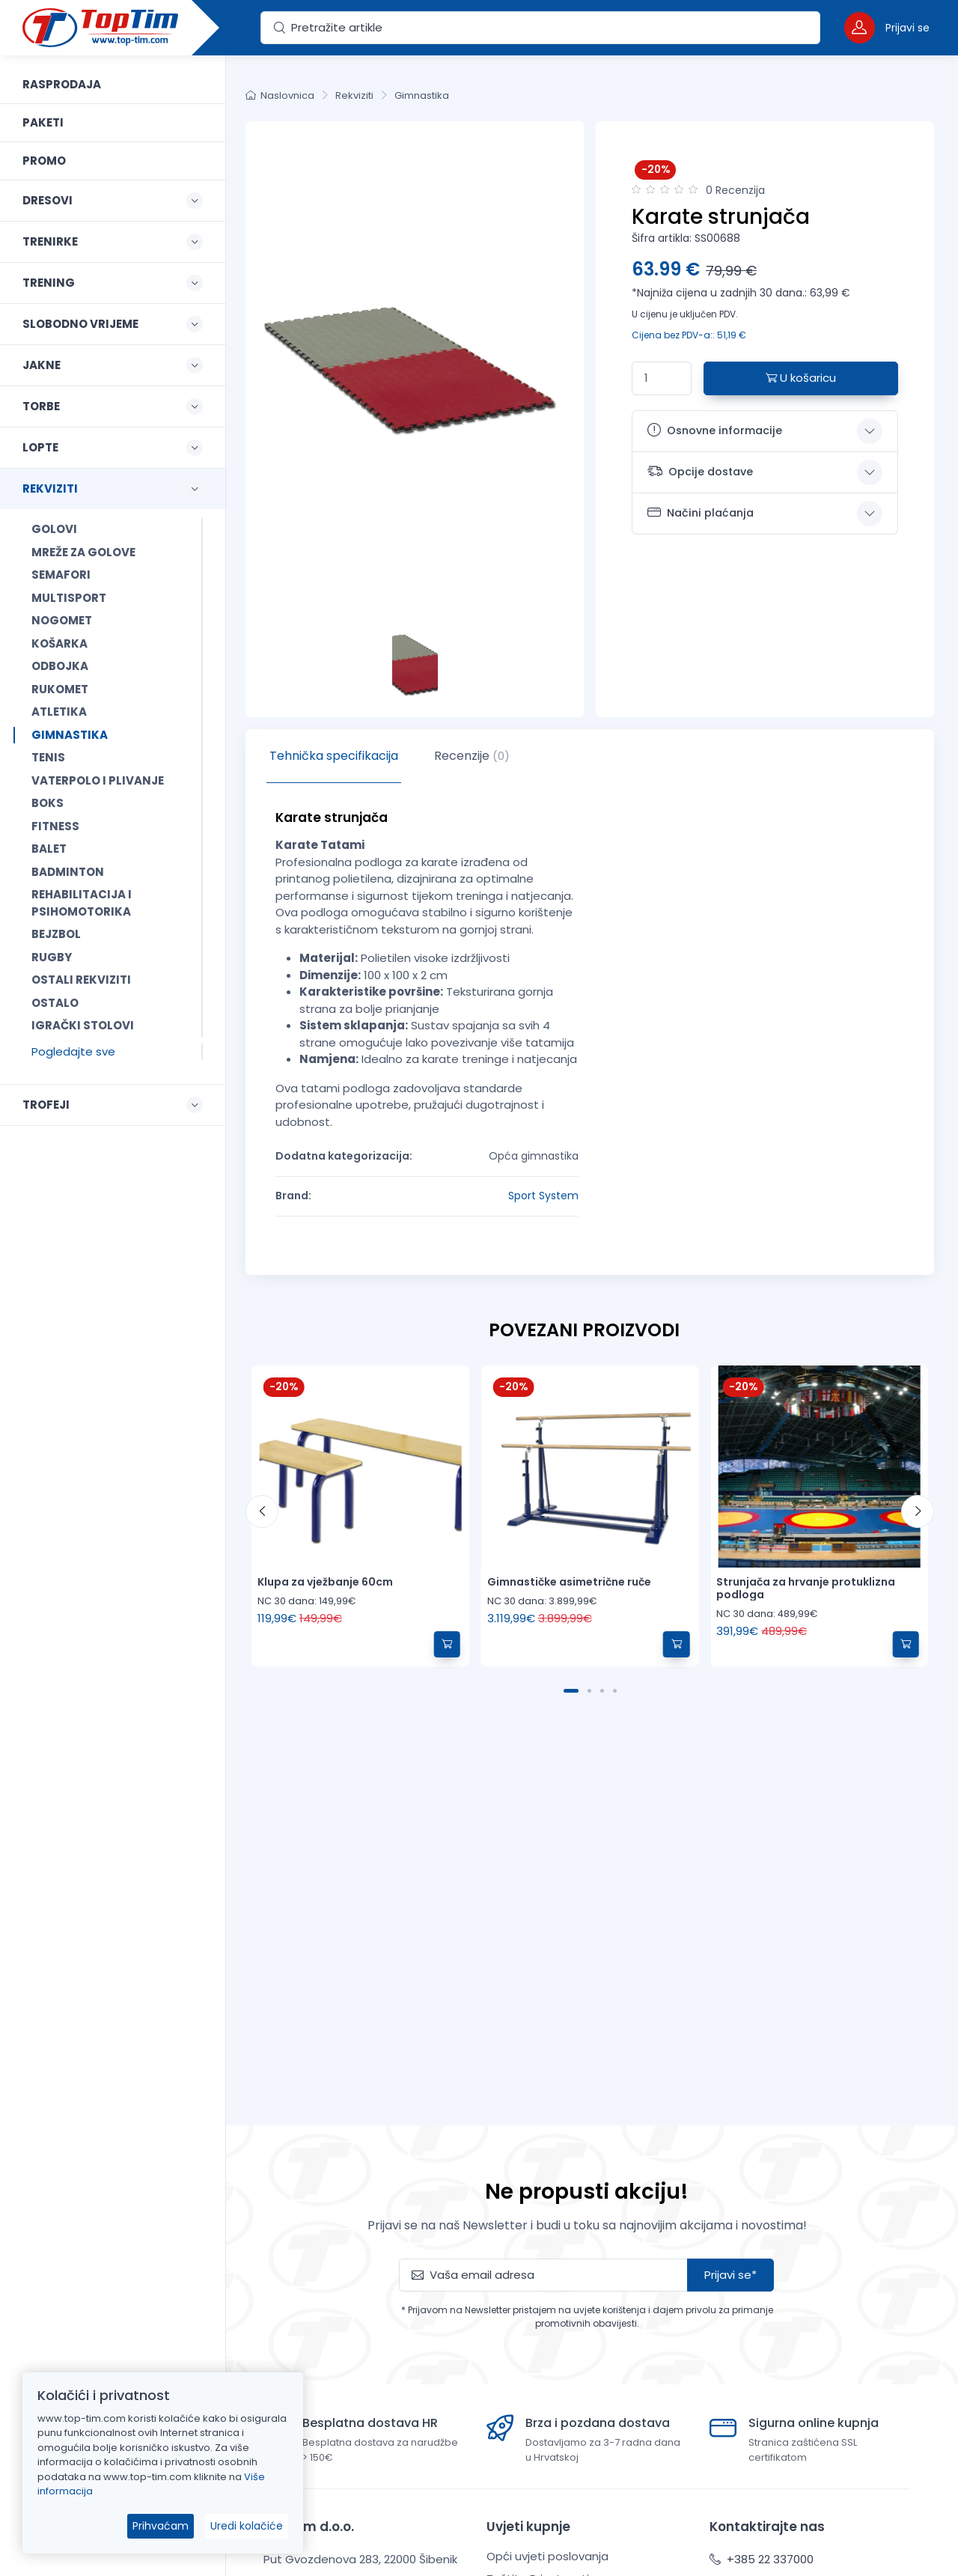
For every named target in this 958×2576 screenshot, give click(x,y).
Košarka (59, 643)
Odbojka (59, 666)
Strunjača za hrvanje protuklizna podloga (805, 1588)
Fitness (55, 826)
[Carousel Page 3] (602, 1691)
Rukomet (59, 689)
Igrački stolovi (82, 1025)
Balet (49, 848)
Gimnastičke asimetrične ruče (569, 1581)
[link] (112, 84)
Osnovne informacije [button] (714, 430)
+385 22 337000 (762, 2559)
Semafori (61, 574)
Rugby (51, 957)
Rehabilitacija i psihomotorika (81, 902)
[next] (917, 1511)
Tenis (48, 757)
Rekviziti (354, 95)
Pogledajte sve (73, 1051)
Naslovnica (279, 95)
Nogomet (61, 620)
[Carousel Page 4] (615, 1691)
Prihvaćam (160, 2525)
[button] (887, 27)
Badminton (67, 872)
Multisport (68, 598)
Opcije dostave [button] (700, 471)
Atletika (59, 711)
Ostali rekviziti (81, 979)
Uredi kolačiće (246, 2525)
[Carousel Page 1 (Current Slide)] (571, 1691)
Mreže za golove (83, 552)
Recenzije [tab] (472, 755)
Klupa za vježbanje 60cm (325, 1581)
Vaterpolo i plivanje (97, 780)
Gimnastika (69, 735)
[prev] (261, 1511)
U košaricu (801, 378)
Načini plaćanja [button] (700, 512)
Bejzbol (56, 934)
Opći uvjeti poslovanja (547, 2556)
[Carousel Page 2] (589, 1691)
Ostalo (55, 1003)
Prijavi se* (730, 2275)
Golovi (54, 529)
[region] (112, 1297)
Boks (47, 803)
